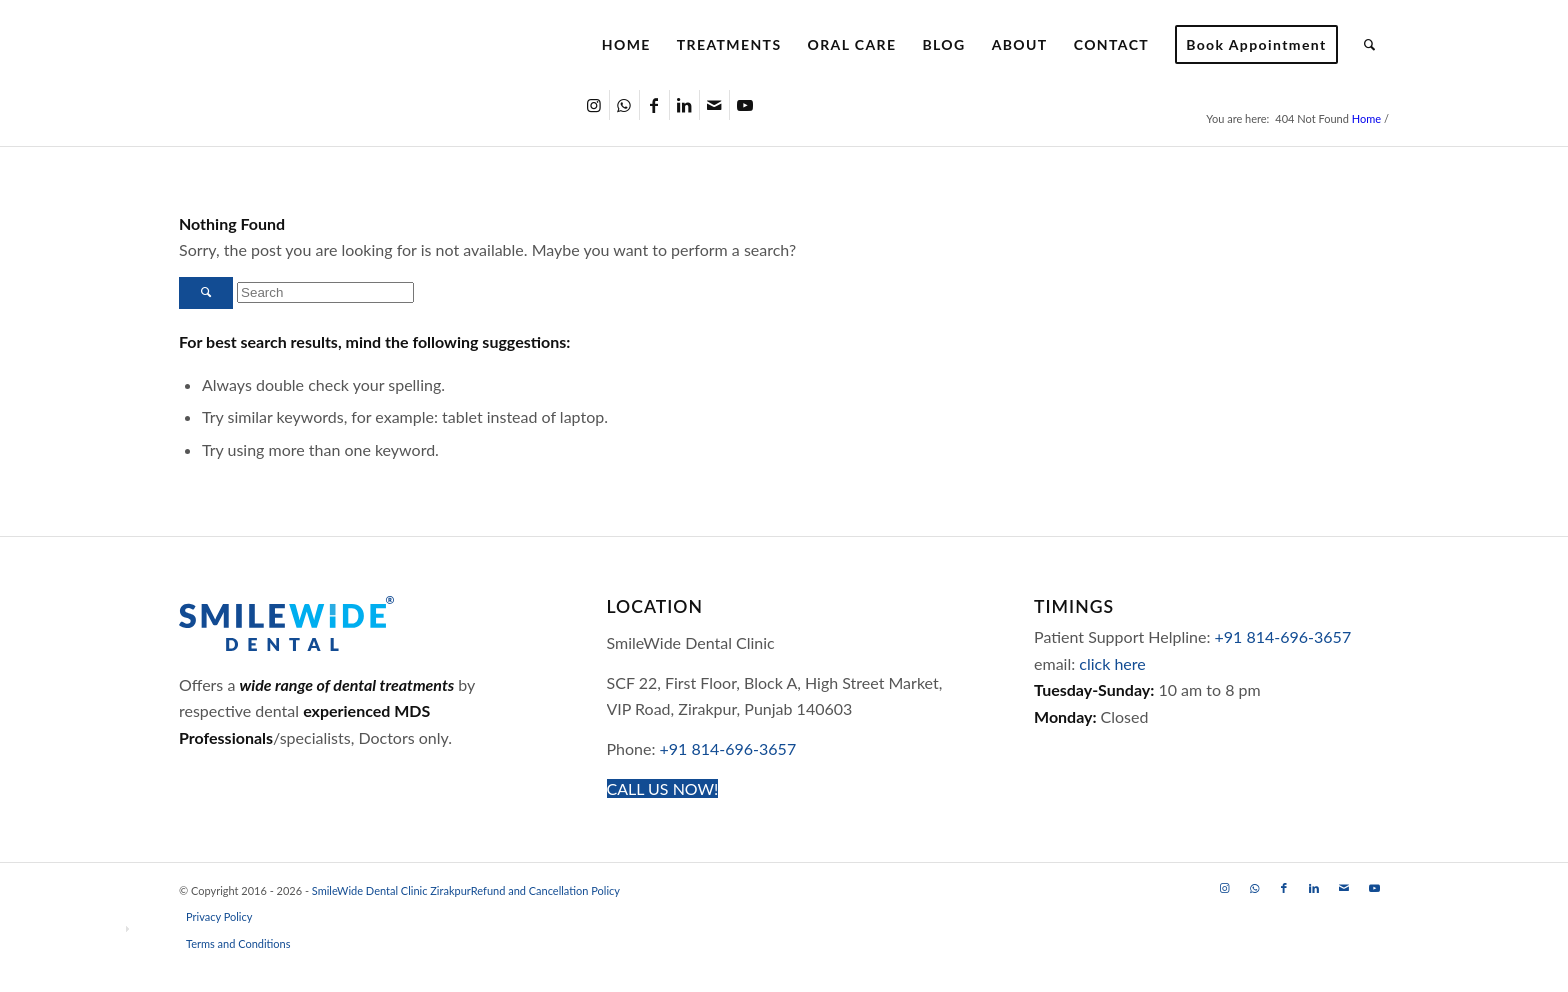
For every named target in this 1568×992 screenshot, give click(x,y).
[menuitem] (626, 45)
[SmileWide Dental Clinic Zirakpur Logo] (353, 45)
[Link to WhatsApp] (624, 105)
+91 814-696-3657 (728, 748)
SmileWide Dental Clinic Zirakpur (391, 890)
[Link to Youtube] (745, 105)
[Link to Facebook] (654, 105)
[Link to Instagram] (594, 105)
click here (1112, 663)
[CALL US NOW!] (663, 788)
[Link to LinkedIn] (684, 105)
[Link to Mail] (714, 105)
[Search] (1370, 45)
